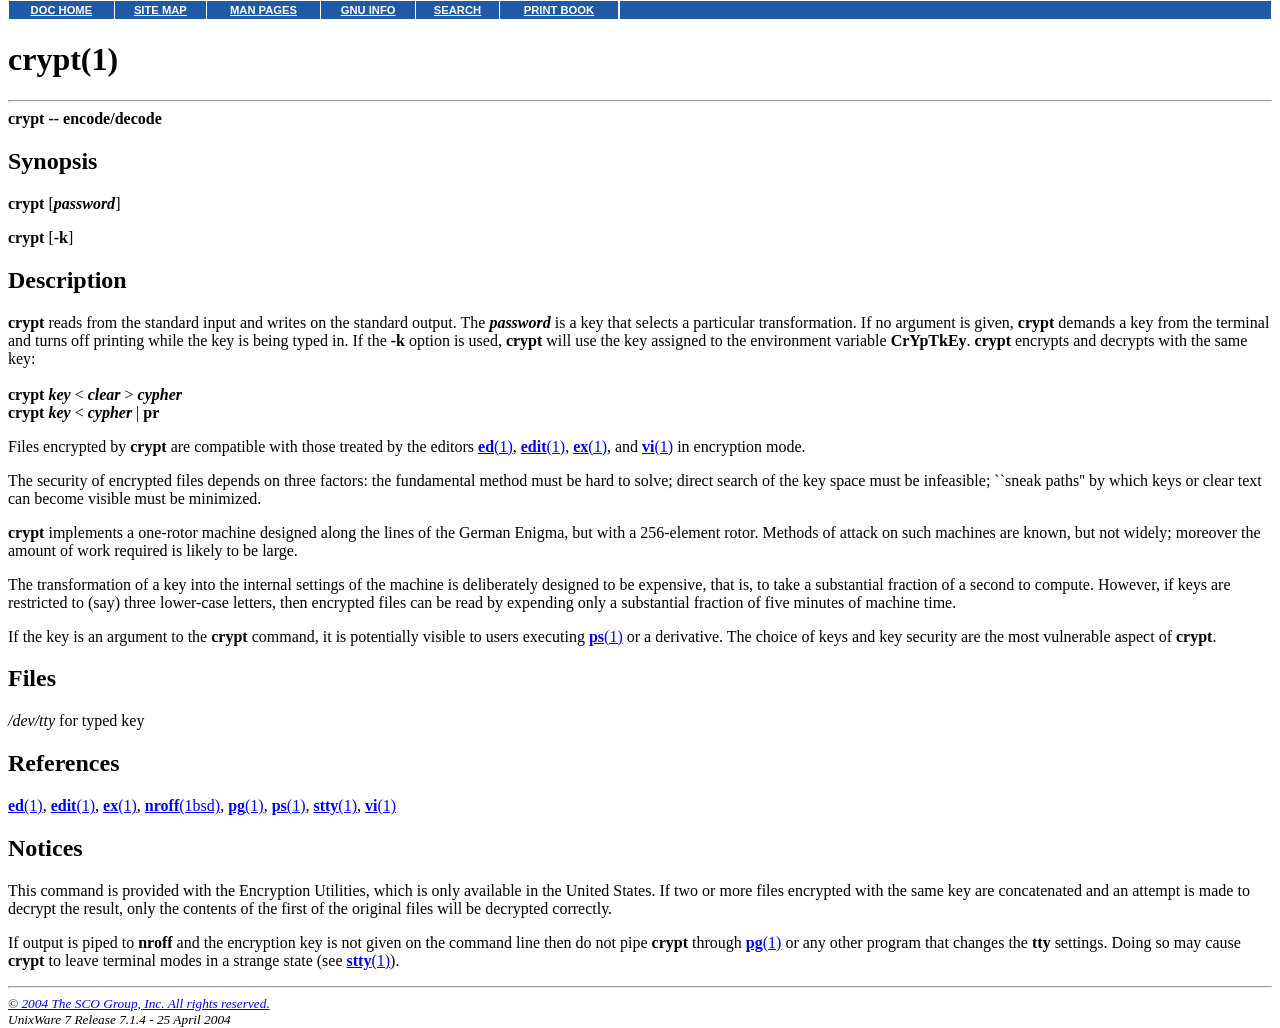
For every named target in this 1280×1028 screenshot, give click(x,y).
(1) (495, 446)
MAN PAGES (263, 10)
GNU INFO (368, 10)
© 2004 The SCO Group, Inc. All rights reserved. (139, 1003)
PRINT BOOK (559, 10)
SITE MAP (160, 10)
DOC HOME (62, 10)
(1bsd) (182, 805)
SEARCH (457, 10)
